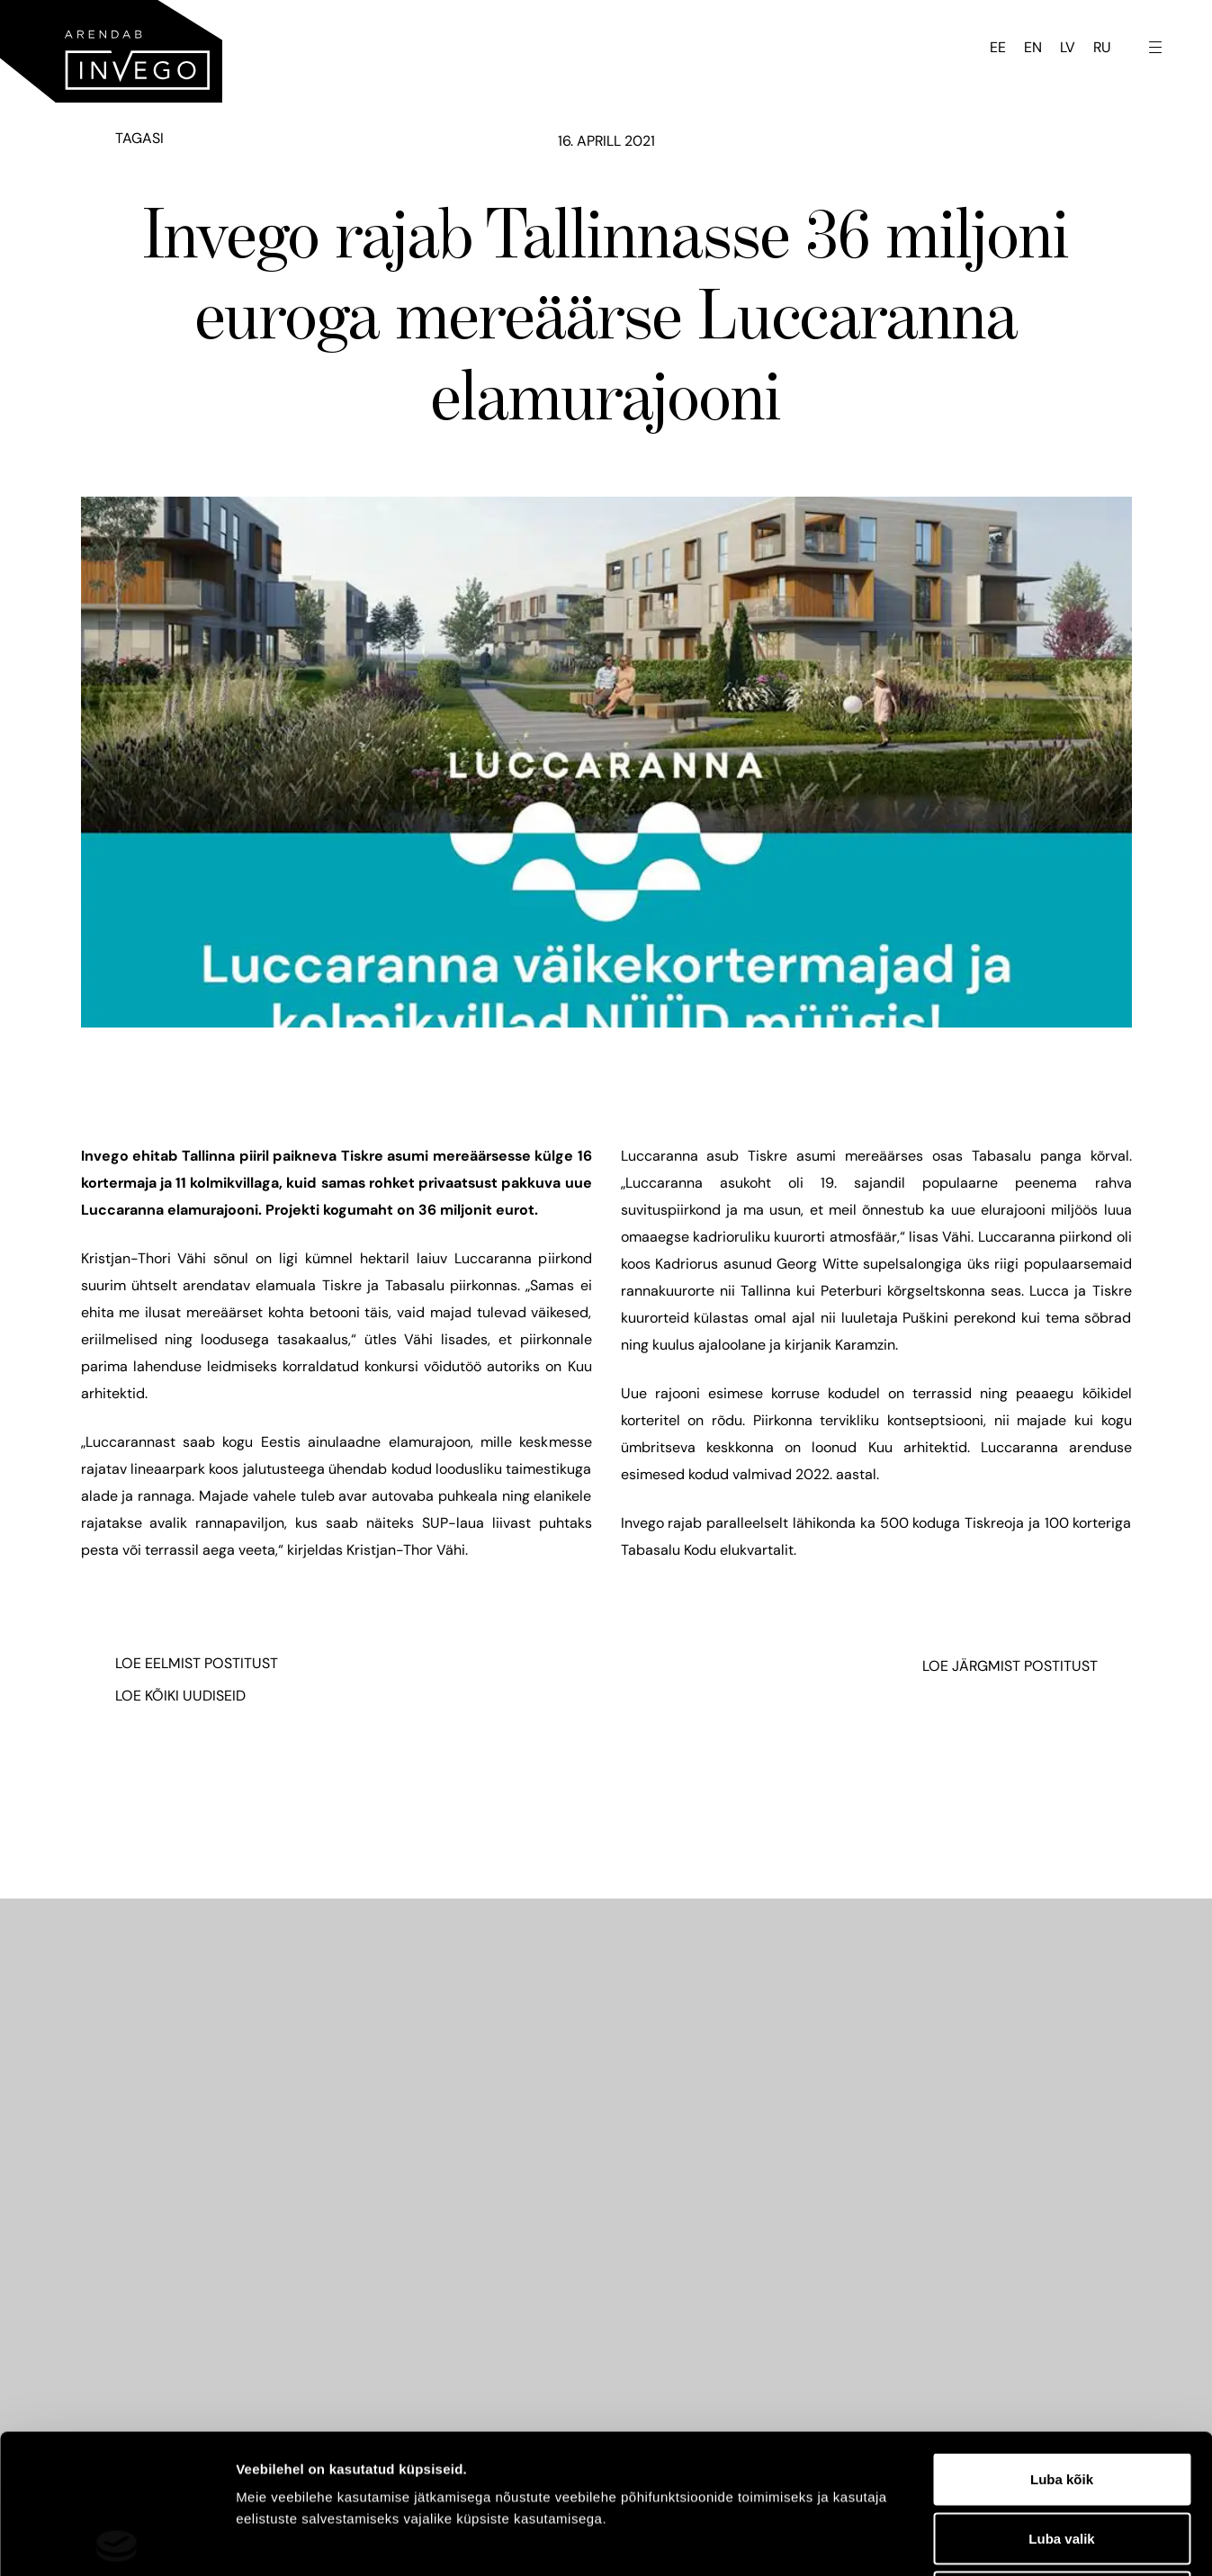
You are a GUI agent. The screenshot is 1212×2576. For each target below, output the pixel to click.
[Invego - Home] (111, 51)
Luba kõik (1061, 2339)
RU (1102, 47)
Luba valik (1061, 2399)
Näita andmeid (929, 2540)
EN (1033, 47)
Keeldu (1061, 2457)
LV (1067, 47)
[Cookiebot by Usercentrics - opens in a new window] (116, 2540)
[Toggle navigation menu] (1155, 46)
